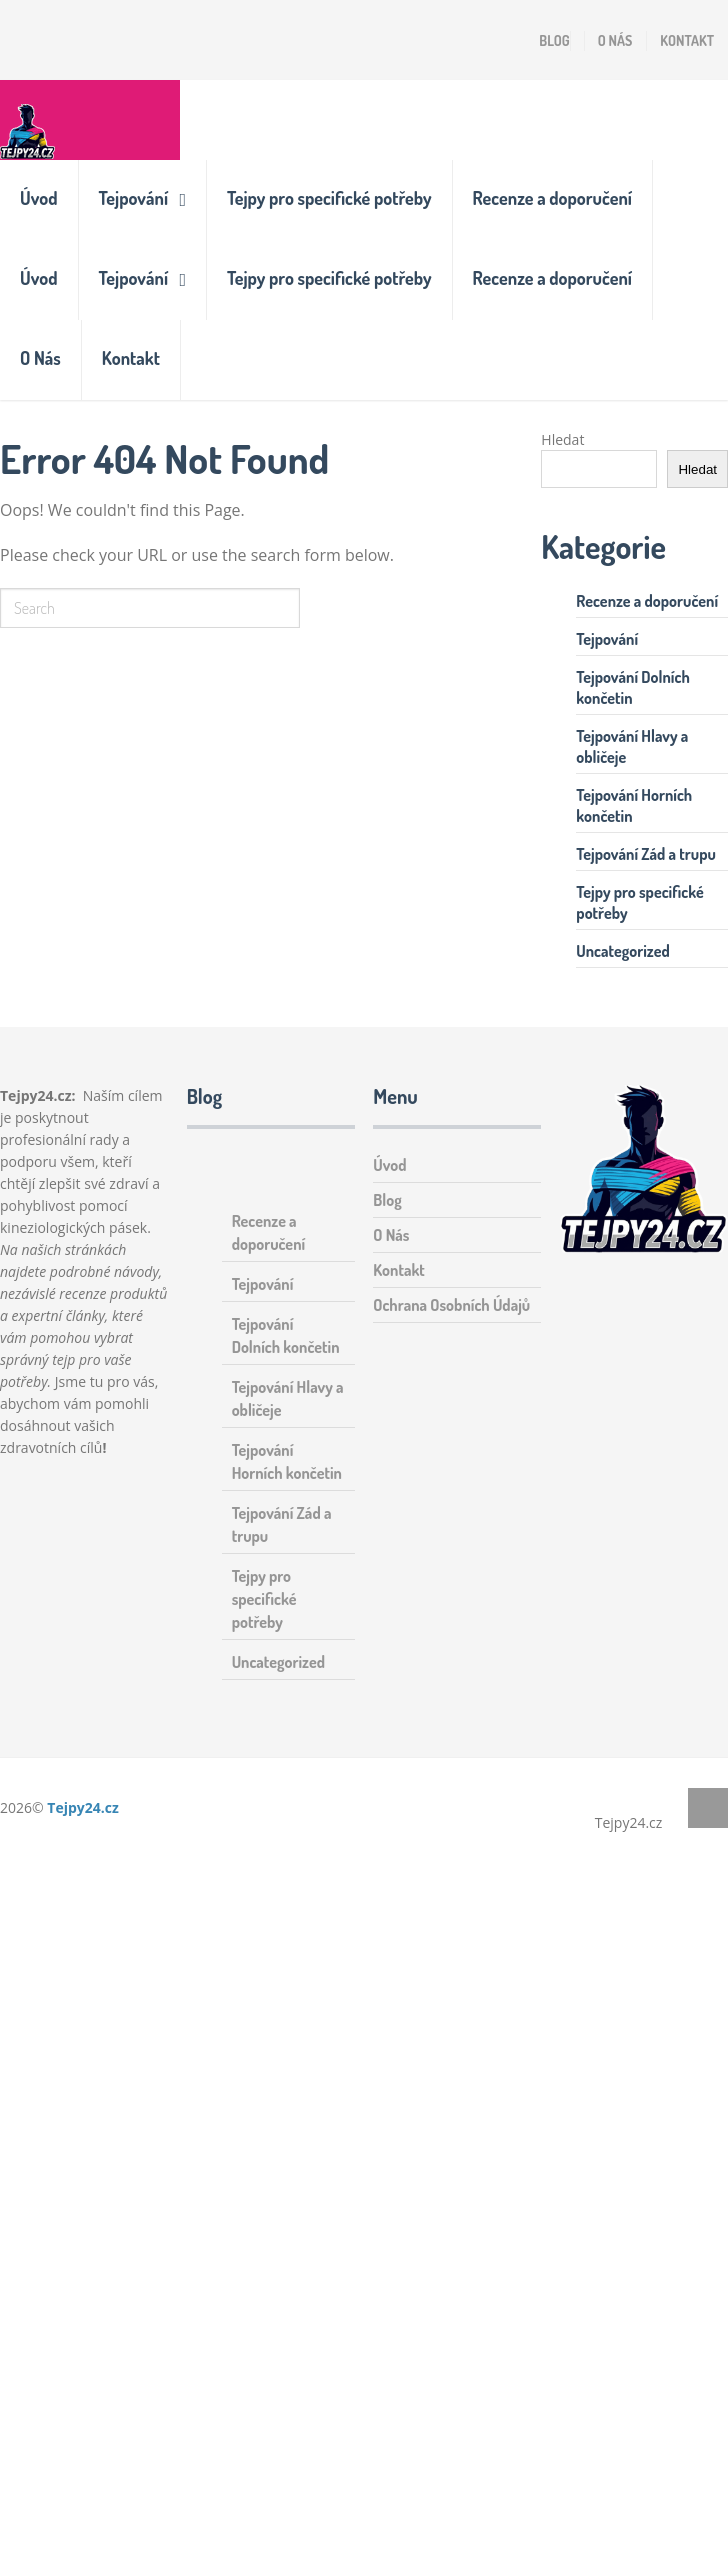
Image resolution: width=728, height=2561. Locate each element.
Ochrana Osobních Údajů (451, 1305)
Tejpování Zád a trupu (646, 854)
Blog (554, 40)
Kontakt (687, 40)
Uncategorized (622, 951)
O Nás (615, 40)
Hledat (562, 439)
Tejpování (133, 198)
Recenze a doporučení (552, 198)
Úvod (39, 198)
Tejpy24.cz (83, 1807)
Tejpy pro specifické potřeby (329, 198)
